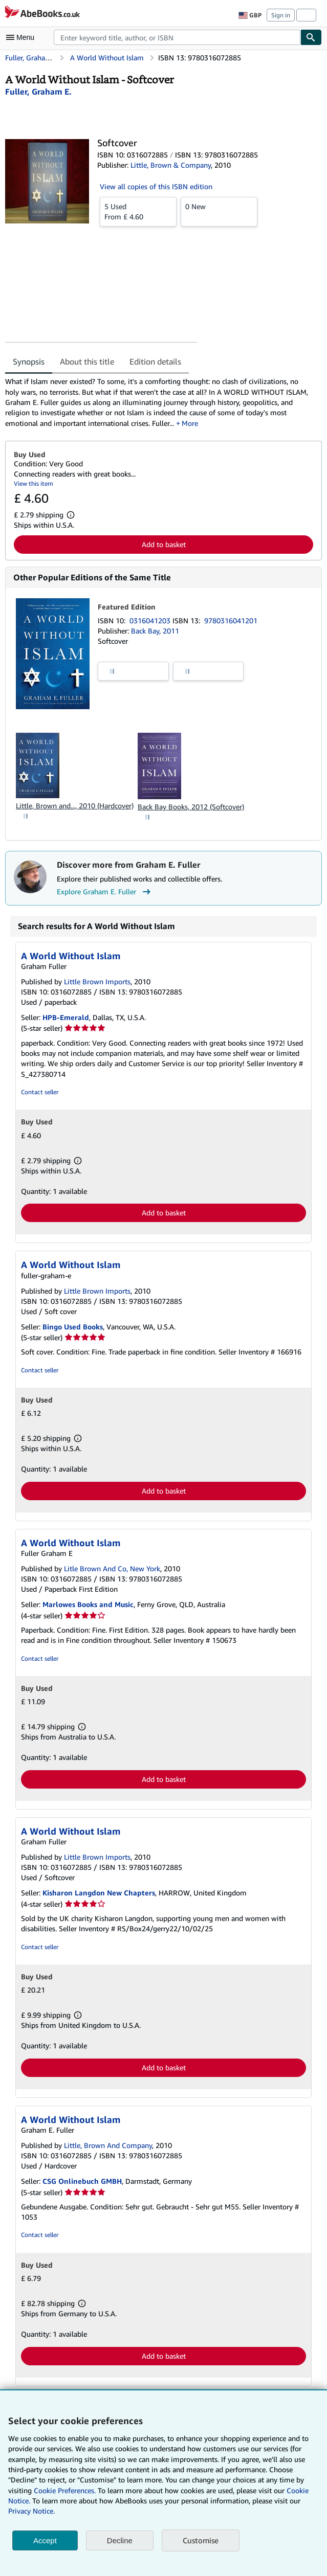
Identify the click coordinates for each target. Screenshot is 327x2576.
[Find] (311, 37)
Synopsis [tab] (29, 361)
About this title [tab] (87, 361)
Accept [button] (45, 2540)
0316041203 (150, 620)
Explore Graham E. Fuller (105, 892)
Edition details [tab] (155, 361)
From (138, 211)
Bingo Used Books (72, 1326)
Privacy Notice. (31, 2510)
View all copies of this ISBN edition (156, 186)
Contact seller (39, 1092)
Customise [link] (201, 2540)
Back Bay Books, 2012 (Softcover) (191, 806)
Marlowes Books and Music (88, 1604)
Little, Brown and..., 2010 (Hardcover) (75, 805)
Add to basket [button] (164, 544)
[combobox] (177, 37)
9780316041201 (230, 620)
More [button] (190, 423)
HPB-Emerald (65, 1017)
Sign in (280, 15)
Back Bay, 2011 (155, 630)
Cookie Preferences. (65, 2490)
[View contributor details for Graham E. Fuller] (38, 91)
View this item (33, 483)
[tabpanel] (159, 402)
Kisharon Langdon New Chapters (98, 1892)
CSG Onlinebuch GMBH (82, 2181)
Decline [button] (120, 2540)
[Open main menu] (22, 37)
